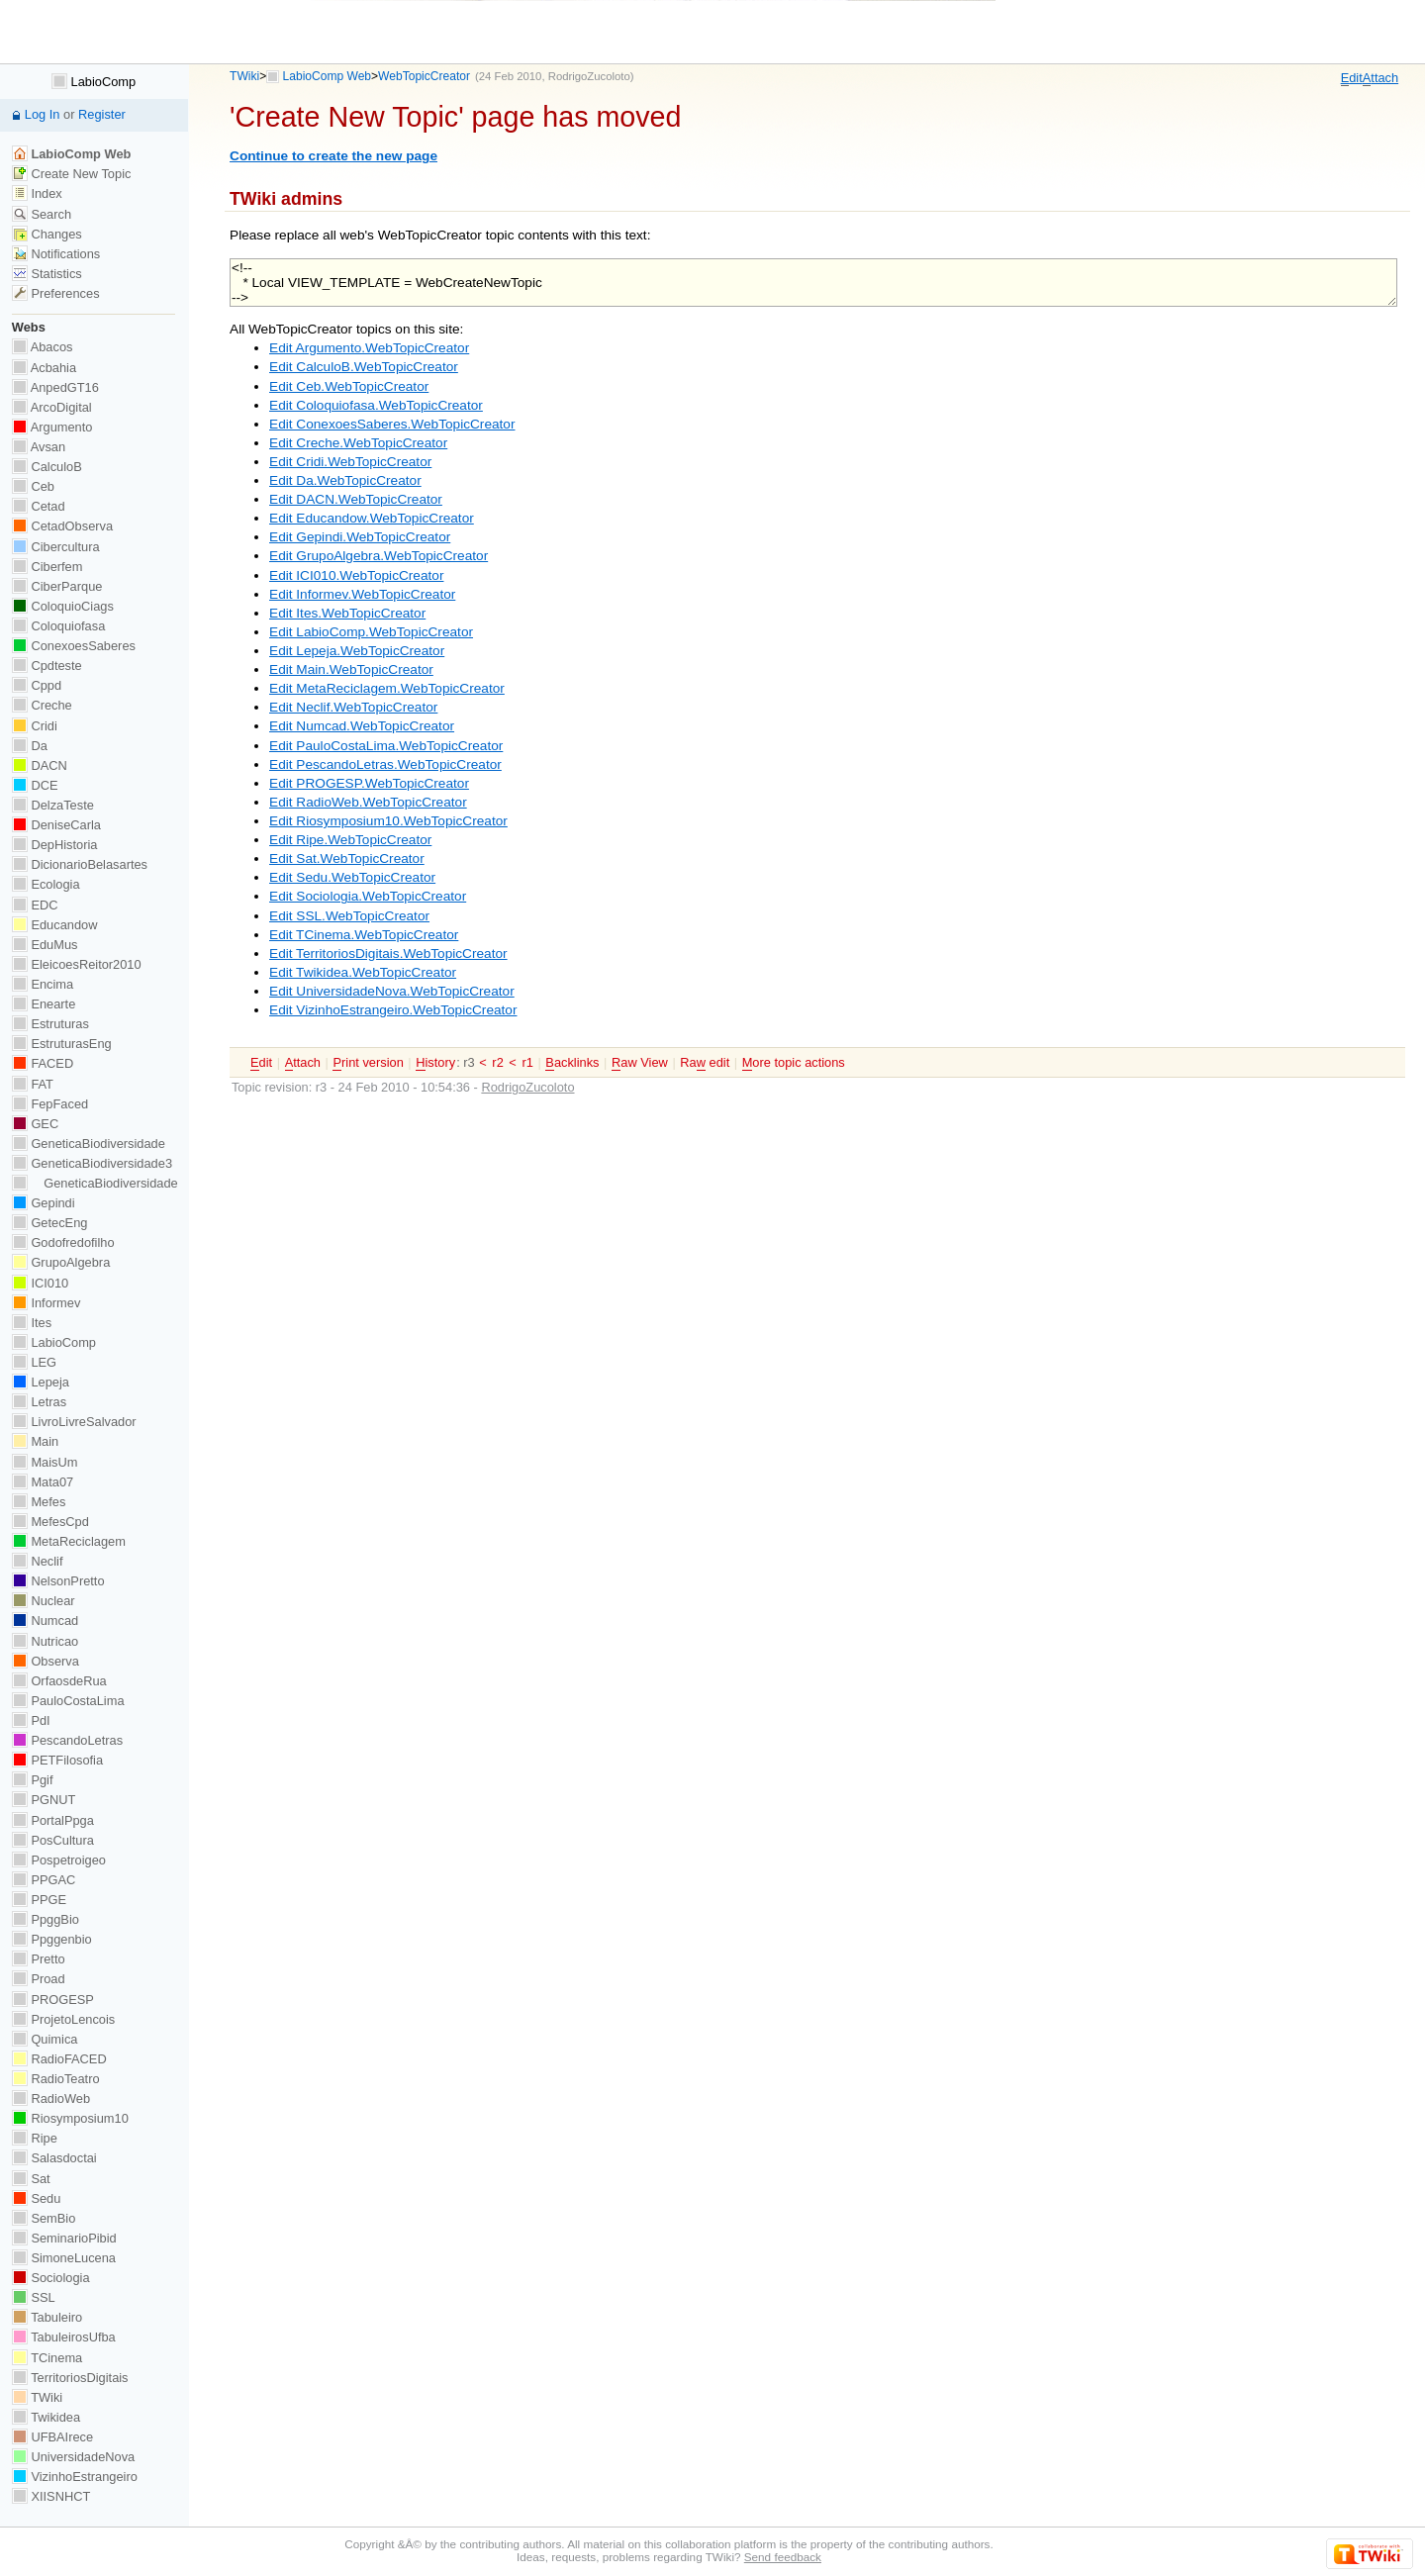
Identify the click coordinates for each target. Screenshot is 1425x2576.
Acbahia (44, 367)
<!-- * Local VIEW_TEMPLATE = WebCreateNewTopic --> (813, 282)
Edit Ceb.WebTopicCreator (348, 386)
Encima (42, 984)
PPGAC (43, 1879)
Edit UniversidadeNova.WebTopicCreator (392, 991)
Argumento (52, 427)
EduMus (45, 944)
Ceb (33, 486)
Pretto (38, 1959)
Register (102, 114)
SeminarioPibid (64, 2238)
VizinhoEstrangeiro (75, 2476)
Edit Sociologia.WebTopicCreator (367, 896)
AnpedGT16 (55, 387)
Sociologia (51, 2277)
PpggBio (45, 1919)
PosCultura (53, 1840)
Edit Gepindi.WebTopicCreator (359, 536)
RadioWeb (51, 2098)
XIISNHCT (51, 2496)
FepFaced (50, 1104)
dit (1352, 78)
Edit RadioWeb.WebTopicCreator (368, 802)
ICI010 (40, 1283)
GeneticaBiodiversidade (88, 1143)
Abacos (42, 346)
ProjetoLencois (63, 2019)
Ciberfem (47, 566)
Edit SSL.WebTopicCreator (349, 915)
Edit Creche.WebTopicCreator (358, 442)
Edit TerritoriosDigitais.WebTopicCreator (388, 953)
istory (435, 1063)
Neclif (37, 1561)
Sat (31, 2178)
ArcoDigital (52, 407)
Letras (39, 1401)
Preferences (56, 293)
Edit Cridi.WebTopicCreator (350, 461)
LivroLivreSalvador (74, 1421)
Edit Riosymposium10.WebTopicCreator (388, 820)
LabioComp (93, 81)
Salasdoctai (54, 2157)
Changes (47, 234)
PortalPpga (53, 1820)
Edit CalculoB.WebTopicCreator (363, 366)
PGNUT (43, 1799)
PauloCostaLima (68, 1700)
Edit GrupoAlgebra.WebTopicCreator (378, 555)
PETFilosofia (57, 1760)
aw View (640, 1063)
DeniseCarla (56, 824)
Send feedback (782, 2556)
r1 (527, 1062)
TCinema (47, 2357)
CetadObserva (62, 526)
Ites (31, 1322)
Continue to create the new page (333, 155)
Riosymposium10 (70, 2118)
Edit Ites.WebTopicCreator (347, 613)
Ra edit (704, 1063)
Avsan (38, 446)
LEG (34, 1362)
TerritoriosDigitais (70, 2377)
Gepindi (43, 1202)
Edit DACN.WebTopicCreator (355, 499)
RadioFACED (59, 2058)
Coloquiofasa (58, 626)
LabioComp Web (327, 76)
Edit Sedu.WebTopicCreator (352, 877)
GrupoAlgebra (61, 1262)
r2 (497, 1062)
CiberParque (57, 586)
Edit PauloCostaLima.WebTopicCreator (386, 745)
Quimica (45, 2039)
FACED (42, 1063)
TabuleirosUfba (64, 2337)
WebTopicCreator (424, 76)
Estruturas (50, 1023)
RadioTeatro (56, 2078)
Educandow (55, 924)
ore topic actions (793, 1063)
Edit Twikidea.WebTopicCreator (362, 972)
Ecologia (46, 884)
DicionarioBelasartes (79, 864)
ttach (1380, 78)
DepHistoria (55, 844)
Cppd (36, 685)
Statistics (47, 273)
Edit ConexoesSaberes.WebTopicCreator (392, 424)
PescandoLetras (67, 1740)
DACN (39, 765)
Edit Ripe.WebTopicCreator (350, 839)
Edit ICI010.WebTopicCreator (356, 575)
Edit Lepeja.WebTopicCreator (356, 650)
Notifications (56, 253)
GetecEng (50, 1222)
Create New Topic (72, 173)
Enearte (44, 1004)
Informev (46, 1302)
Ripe (34, 2138)
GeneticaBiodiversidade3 (92, 1163)
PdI (31, 1720)
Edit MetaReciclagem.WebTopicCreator (387, 688)
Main (35, 1441)
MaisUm (45, 1462)
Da (30, 745)
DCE (35, 785)
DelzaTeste (53, 805)
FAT (32, 1084)
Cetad (38, 506)
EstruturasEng (62, 1043)
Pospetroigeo (59, 1860)
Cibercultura (56, 546)
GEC (35, 1123)
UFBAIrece (52, 2437)
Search (41, 214)
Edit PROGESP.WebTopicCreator (369, 783)
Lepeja (40, 1382)
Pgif (32, 1779)
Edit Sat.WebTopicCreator (347, 858)
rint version (367, 1063)
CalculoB (47, 466)
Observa (45, 1661)
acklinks (572, 1063)
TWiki (244, 76)
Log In (42, 114)
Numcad (45, 1620)
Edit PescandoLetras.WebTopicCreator (385, 764)
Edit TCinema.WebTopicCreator (363, 934)
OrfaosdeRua (59, 1680)
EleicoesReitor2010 (77, 964)
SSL (33, 2297)
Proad (38, 1978)
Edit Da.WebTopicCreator (345, 480)
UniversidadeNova (73, 2456)
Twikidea (46, 2417)
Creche (42, 705)
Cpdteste (47, 665)
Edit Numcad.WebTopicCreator (361, 725)
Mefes (39, 1501)
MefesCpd (50, 1521)
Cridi (34, 725)
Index (37, 193)
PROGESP (53, 1999)
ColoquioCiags (63, 606)
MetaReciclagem (69, 1541)
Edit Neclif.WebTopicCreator (353, 707)
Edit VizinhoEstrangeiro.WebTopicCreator (393, 1009)
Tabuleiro (47, 2317)
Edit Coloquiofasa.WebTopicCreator (376, 405)
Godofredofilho (63, 1242)
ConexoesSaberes (74, 645)
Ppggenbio (52, 1939)
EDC (35, 905)
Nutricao (45, 1641)
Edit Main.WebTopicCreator (351, 669)
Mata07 (42, 1482)
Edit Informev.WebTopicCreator (362, 594)
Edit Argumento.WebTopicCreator (369, 347)
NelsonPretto (58, 1581)
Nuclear (43, 1600)
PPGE (39, 1899)
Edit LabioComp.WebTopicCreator (371, 631)
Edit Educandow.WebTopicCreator (371, 518)
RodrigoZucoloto (589, 76)
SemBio (43, 2218)
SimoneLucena (64, 2257)
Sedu (36, 2198)
